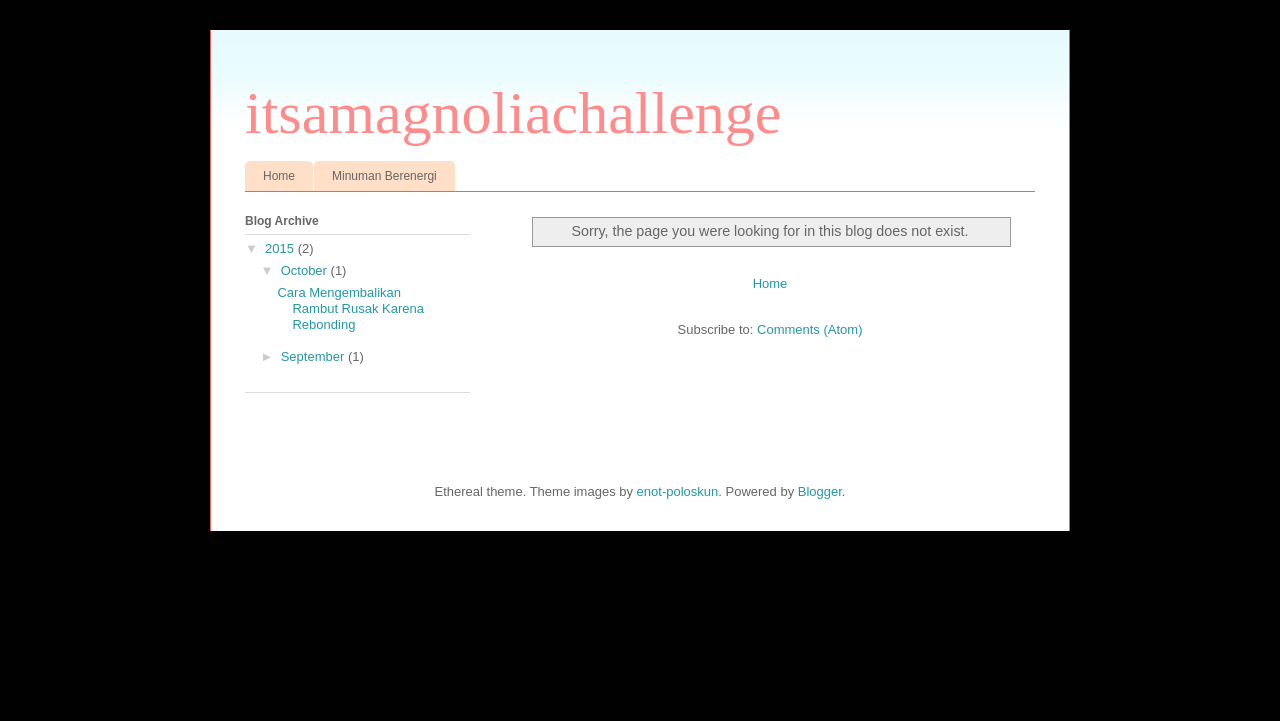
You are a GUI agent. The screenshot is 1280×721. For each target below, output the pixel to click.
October (306, 270)
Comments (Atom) (809, 329)
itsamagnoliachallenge (513, 113)
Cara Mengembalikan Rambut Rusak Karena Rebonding (350, 308)
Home (279, 176)
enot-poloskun (678, 491)
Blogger (820, 491)
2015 (281, 248)
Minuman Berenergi (384, 176)
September (314, 356)
